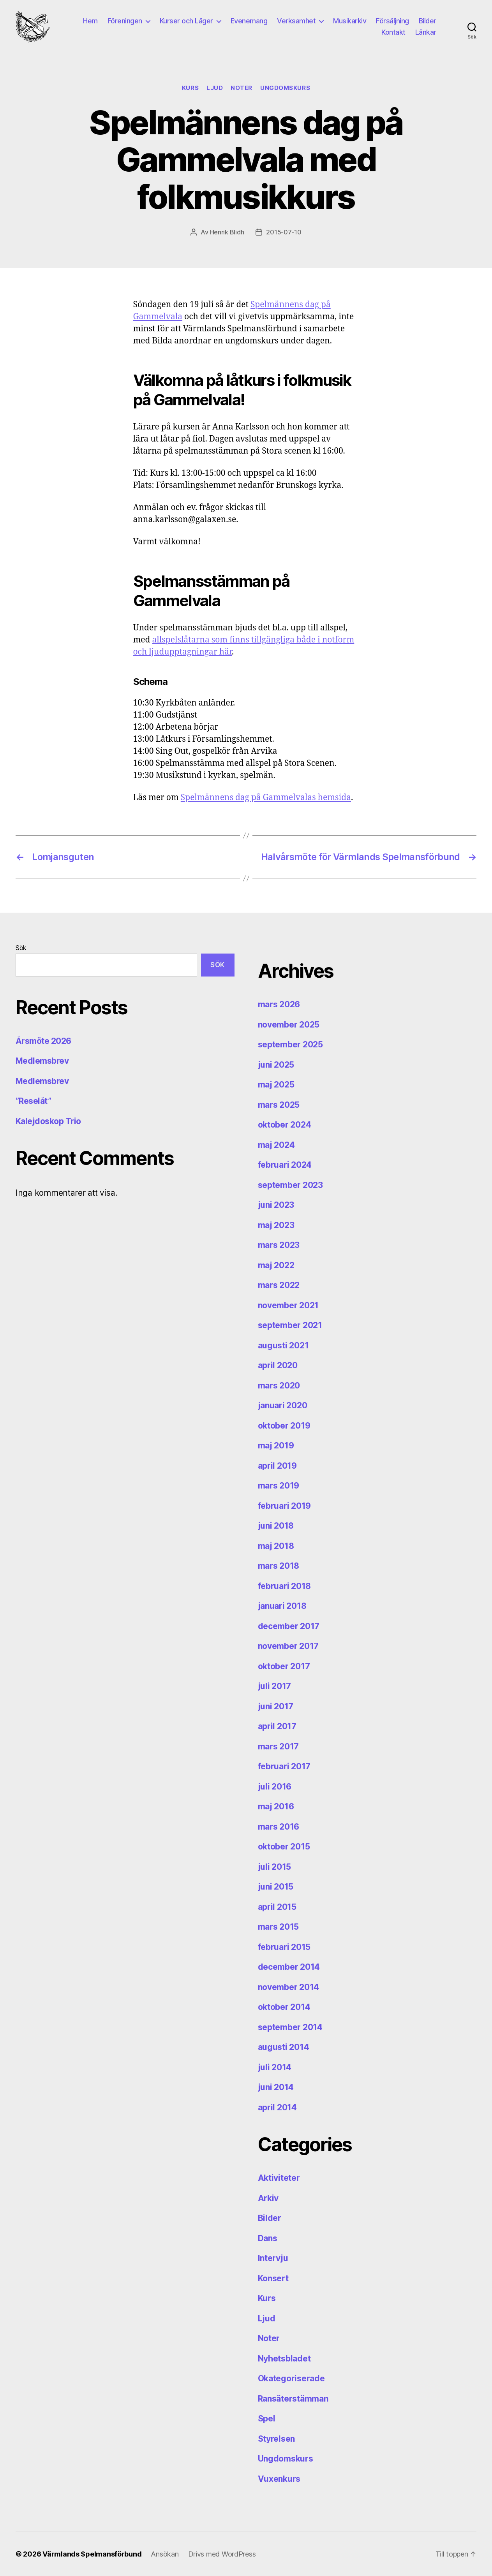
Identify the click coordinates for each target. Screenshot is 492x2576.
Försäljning (392, 21)
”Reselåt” (33, 1101)
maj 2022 (276, 1265)
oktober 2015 (284, 1846)
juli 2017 (274, 1686)
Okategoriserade (291, 2378)
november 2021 (288, 1305)
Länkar (425, 32)
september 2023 (290, 1185)
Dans (267, 2238)
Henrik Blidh (227, 232)
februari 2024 (285, 1165)
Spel (266, 2418)
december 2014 (289, 1967)
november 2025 (289, 1024)
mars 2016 (279, 1827)
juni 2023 (276, 1205)
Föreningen (125, 21)
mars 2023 (279, 1245)
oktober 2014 (284, 2007)
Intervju (273, 2258)
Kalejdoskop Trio (48, 1121)
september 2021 (290, 1325)
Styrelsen (276, 2439)
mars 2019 (279, 1485)
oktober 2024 (284, 1125)
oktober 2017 (284, 1666)
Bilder (427, 21)
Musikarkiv (349, 21)
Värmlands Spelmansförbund (91, 2554)
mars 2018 (279, 1566)
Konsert (273, 2278)
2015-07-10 (283, 232)
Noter (241, 87)
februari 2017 (284, 1766)
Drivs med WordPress (222, 2554)
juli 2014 (275, 2067)
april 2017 (277, 1726)
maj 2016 (276, 1806)
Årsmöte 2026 (43, 1041)
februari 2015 (284, 1947)
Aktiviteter (279, 2178)
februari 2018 (284, 1586)
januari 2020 (282, 1405)
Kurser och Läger (186, 21)
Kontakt (393, 32)
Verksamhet (296, 21)
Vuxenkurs (279, 2479)
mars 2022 (279, 1285)
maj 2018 (276, 1546)
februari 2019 (284, 1506)
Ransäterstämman (293, 2399)
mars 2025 (279, 1105)
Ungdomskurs (285, 87)
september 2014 (290, 2027)
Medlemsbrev (42, 1061)
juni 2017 (276, 1706)
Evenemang (249, 21)
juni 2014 (276, 2087)
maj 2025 (276, 1084)
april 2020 (278, 1365)
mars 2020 (279, 1385)
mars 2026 (279, 1004)
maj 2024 (276, 1145)
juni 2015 (276, 1887)
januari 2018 (282, 1606)
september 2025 (290, 1044)
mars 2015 (278, 1927)
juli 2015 (274, 1867)
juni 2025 (276, 1065)
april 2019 (277, 1466)
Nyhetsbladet (284, 2358)
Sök (21, 948)
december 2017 (289, 1626)
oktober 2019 (284, 1426)
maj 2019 (276, 1445)
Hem (90, 21)
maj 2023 (276, 1225)
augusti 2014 (283, 2047)
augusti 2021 (283, 1345)
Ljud (214, 87)
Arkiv (268, 2198)
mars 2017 (278, 1746)
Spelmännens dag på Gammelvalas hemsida (266, 797)
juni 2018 (276, 1526)
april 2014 (277, 2107)
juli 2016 (275, 1786)
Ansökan (164, 2554)
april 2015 (277, 1907)
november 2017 (288, 1646)
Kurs (190, 87)
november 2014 (288, 1987)
